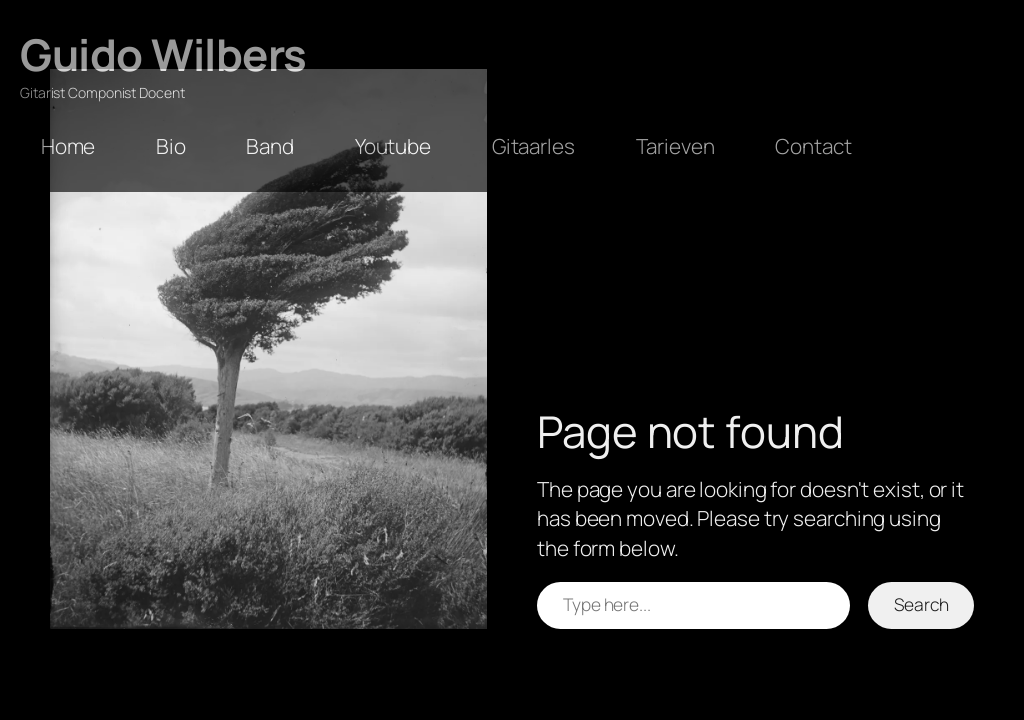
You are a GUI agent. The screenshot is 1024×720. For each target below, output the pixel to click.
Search (921, 604)
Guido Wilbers (163, 54)
